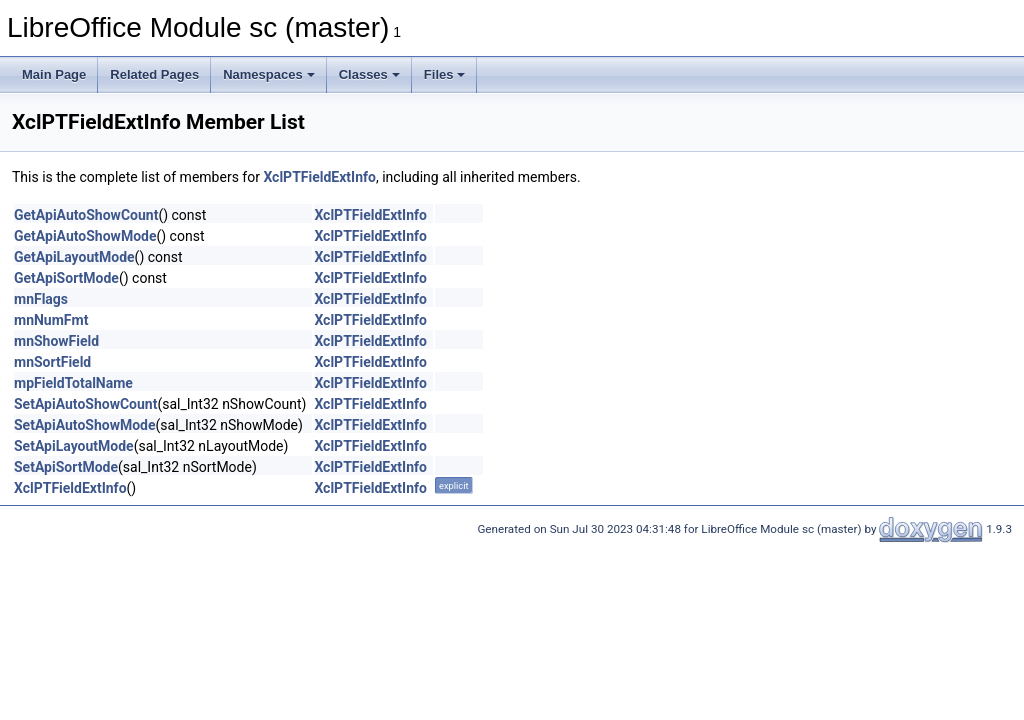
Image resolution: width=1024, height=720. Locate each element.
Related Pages (154, 74)
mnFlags (41, 299)
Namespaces (269, 74)
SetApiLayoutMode (74, 446)
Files (445, 74)
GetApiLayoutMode (74, 257)
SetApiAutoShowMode (85, 425)
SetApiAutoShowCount (85, 404)
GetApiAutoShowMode (85, 236)
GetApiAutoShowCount (86, 215)
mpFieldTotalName (73, 383)
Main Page (54, 74)
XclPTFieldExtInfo (319, 177)
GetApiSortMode (66, 278)
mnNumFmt (51, 320)
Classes (369, 74)
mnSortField (52, 362)
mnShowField (56, 341)
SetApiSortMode (66, 467)
